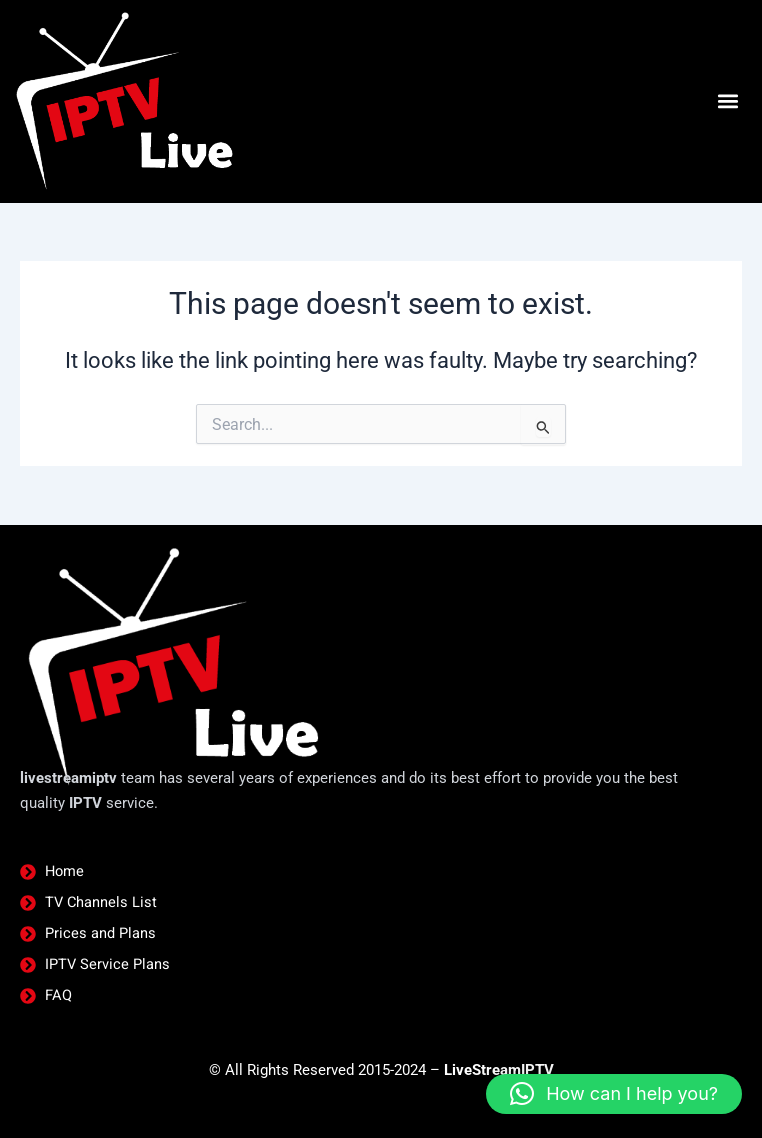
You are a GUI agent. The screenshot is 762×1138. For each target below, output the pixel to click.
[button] (727, 101)
